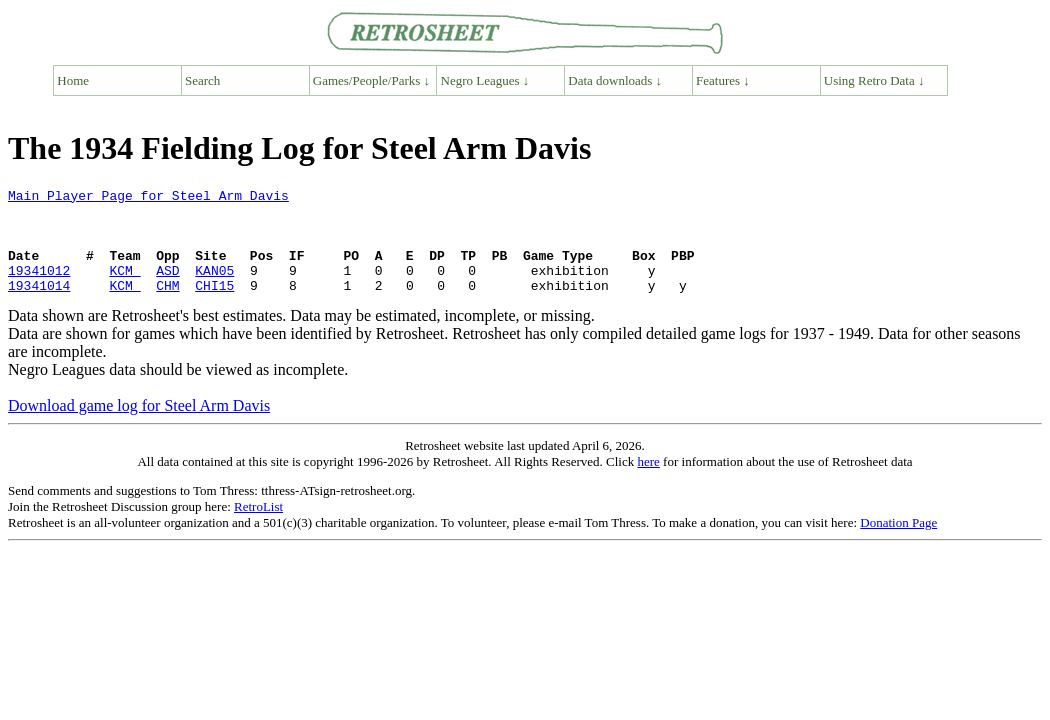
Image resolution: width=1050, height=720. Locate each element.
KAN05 (214, 288)
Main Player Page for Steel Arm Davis (148, 198)
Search (202, 80)
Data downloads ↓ (615, 80)
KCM (124, 288)
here (648, 482)
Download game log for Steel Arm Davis (139, 426)
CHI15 (214, 306)
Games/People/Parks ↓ (371, 80)
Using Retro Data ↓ (874, 80)
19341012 (39, 288)
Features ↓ (723, 80)
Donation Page (898, 543)
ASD (167, 288)
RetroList (258, 527)
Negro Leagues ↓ (485, 80)
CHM (167, 306)
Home (73, 80)
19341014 (39, 306)
